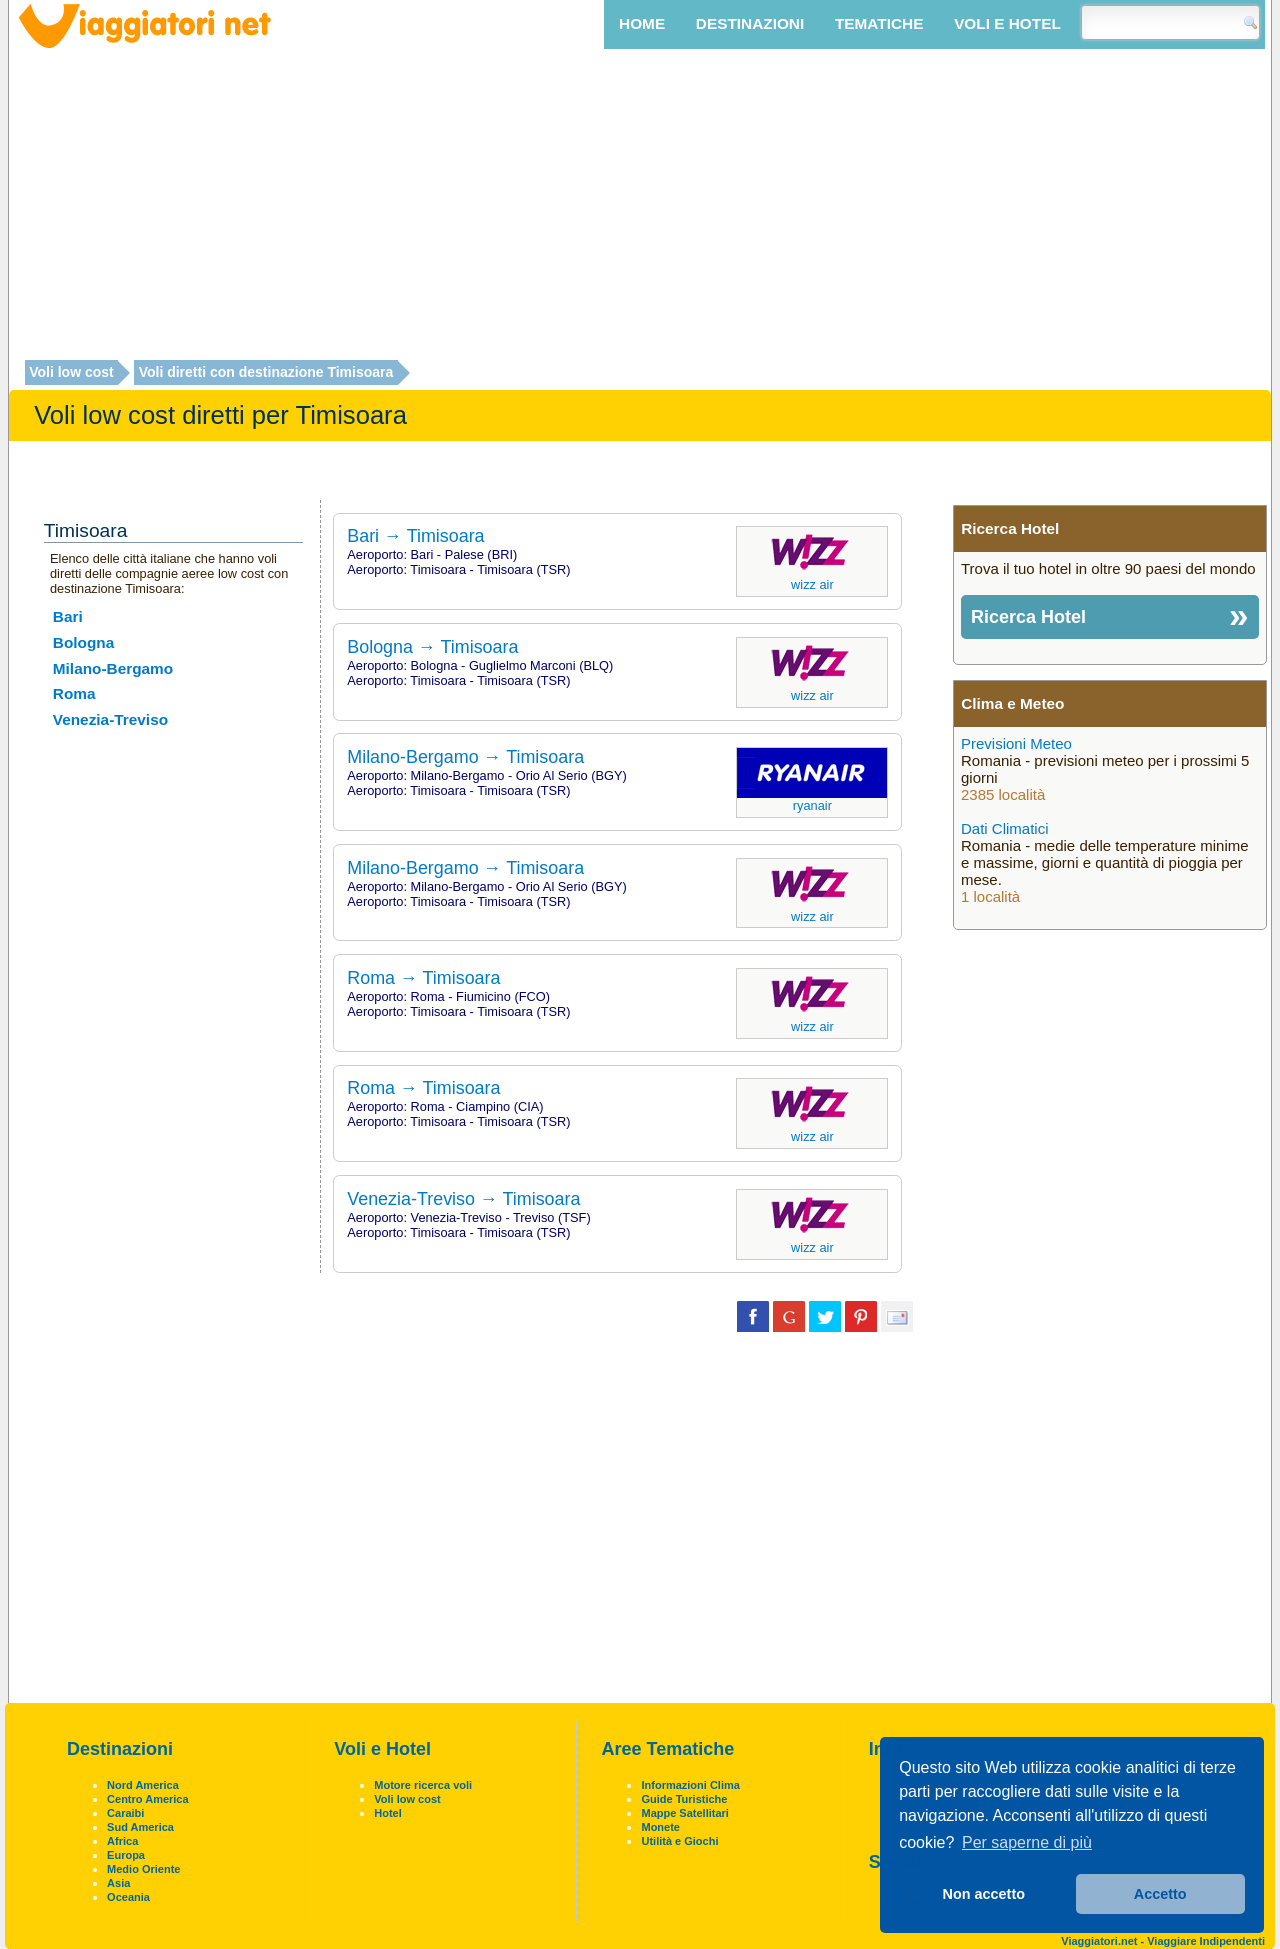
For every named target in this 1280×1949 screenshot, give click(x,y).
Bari (68, 616)
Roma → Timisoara (423, 978)
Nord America (143, 1785)
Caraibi (125, 1813)
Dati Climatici (1005, 828)
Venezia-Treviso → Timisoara (463, 1199)
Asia (118, 1883)
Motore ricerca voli (423, 1785)
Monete (660, 1827)
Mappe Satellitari (684, 1813)
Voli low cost (71, 373)
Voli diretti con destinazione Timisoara (266, 373)
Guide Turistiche (684, 1799)
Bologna (83, 642)
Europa (126, 1855)
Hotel (388, 1813)
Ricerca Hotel (1028, 617)
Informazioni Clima (690, 1785)
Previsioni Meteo (1016, 743)
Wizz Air (812, 584)
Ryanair (812, 805)
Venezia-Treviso (110, 719)
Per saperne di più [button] (1027, 1842)
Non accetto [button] (984, 1894)
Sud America (140, 1827)
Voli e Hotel (1007, 23)
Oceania (128, 1897)
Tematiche (879, 23)
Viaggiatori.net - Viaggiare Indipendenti (1163, 1941)
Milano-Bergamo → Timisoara (465, 757)
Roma (74, 693)
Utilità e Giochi (679, 1841)
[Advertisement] (640, 207)
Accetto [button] (1160, 1894)
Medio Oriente (143, 1869)
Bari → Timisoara (415, 536)
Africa (122, 1841)
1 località (990, 896)
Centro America (148, 1799)
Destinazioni (750, 23)
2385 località (1003, 794)
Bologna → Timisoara (432, 647)
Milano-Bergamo (113, 668)
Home (642, 23)
